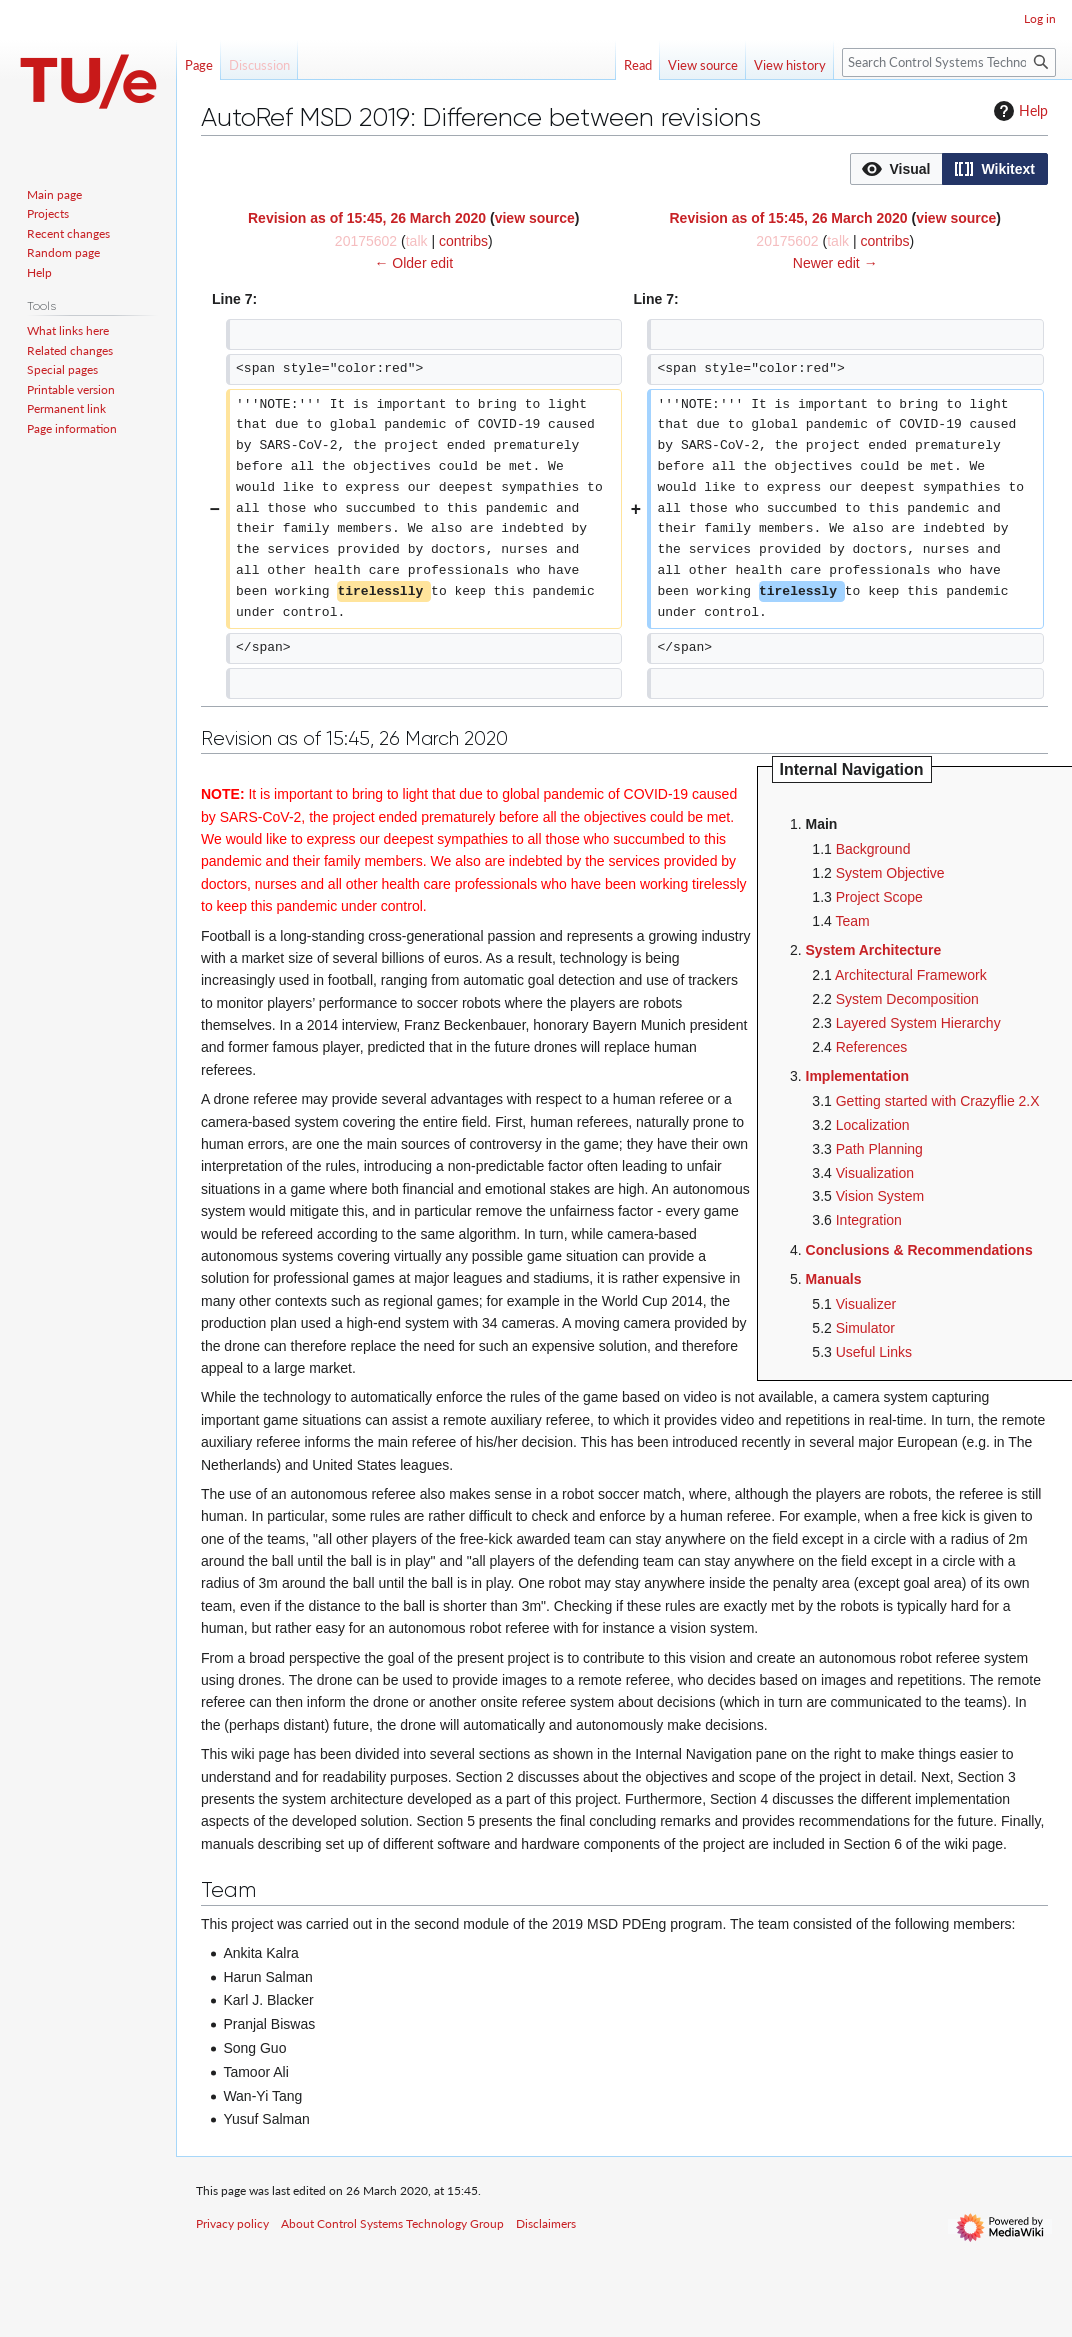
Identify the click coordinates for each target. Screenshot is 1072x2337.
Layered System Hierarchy (918, 1023)
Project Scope (879, 897)
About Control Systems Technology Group (392, 2223)
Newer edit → (835, 263)
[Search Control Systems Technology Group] (949, 62)
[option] (896, 168)
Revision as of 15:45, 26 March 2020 (367, 218)
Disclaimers (546, 2223)
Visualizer (866, 1304)
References (872, 1047)
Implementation (857, 1076)
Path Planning (879, 1149)
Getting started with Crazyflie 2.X (938, 1101)
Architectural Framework (911, 975)
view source (535, 218)
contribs (463, 241)
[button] (896, 169)
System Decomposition (907, 999)
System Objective (890, 873)
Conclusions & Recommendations (919, 1250)
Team (852, 921)
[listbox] (949, 169)
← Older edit (413, 263)
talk (417, 241)
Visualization (875, 1173)
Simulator (865, 1328)
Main (822, 824)
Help (1018, 111)
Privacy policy (232, 2223)
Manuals (834, 1279)
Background (873, 849)
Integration (869, 1220)
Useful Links (874, 1352)
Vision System (880, 1196)
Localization (873, 1125)
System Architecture (874, 950)
